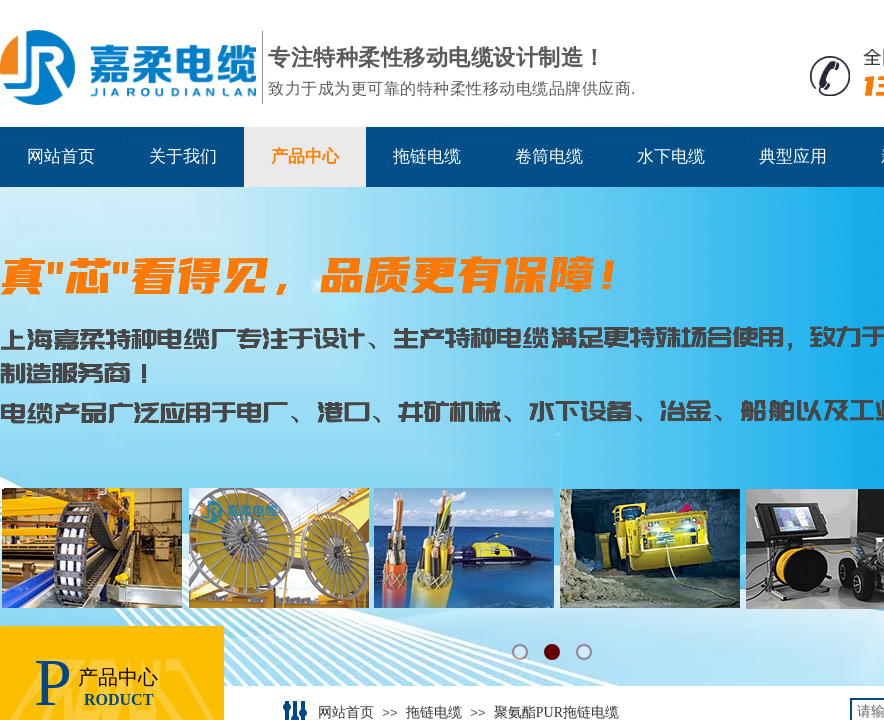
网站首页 (61, 156)
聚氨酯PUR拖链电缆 (556, 712)
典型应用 (793, 156)
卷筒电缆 (549, 156)
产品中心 (305, 156)
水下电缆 (671, 156)
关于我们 (183, 156)
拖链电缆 (427, 156)
